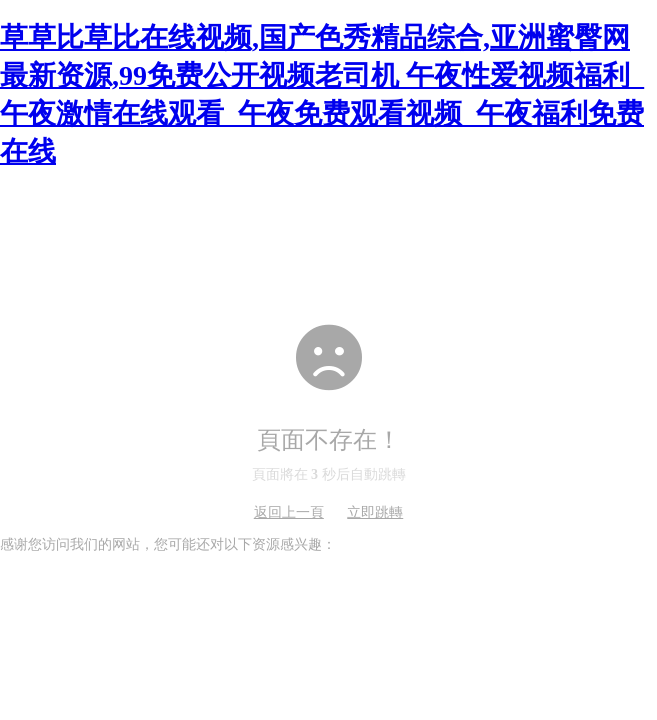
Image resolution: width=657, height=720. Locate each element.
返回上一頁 (289, 512)
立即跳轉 (375, 512)
